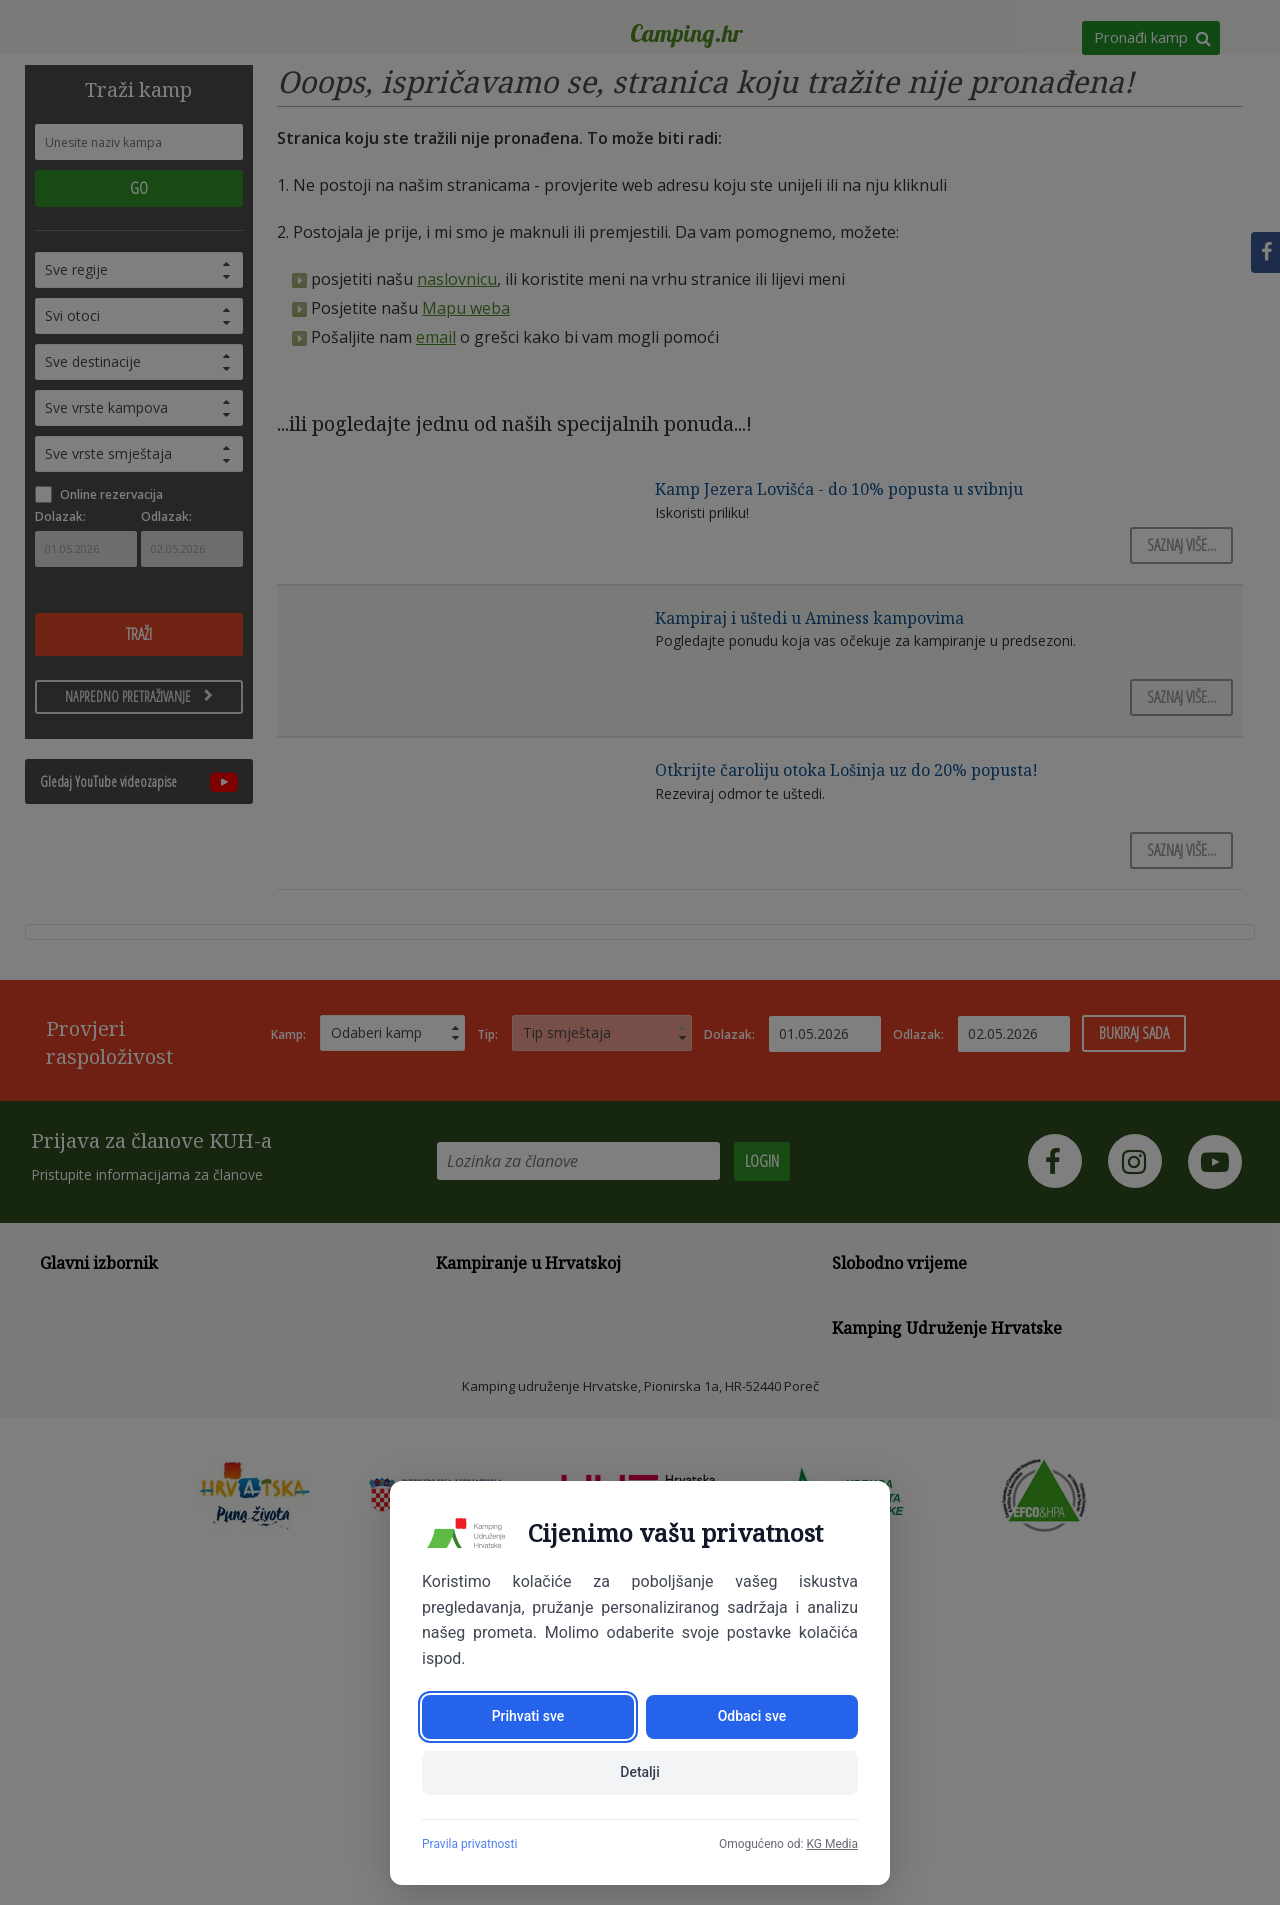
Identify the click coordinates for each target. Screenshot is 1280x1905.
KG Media (832, 1844)
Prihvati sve (528, 1717)
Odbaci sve (752, 1717)
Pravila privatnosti (469, 1844)
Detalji (640, 1773)
